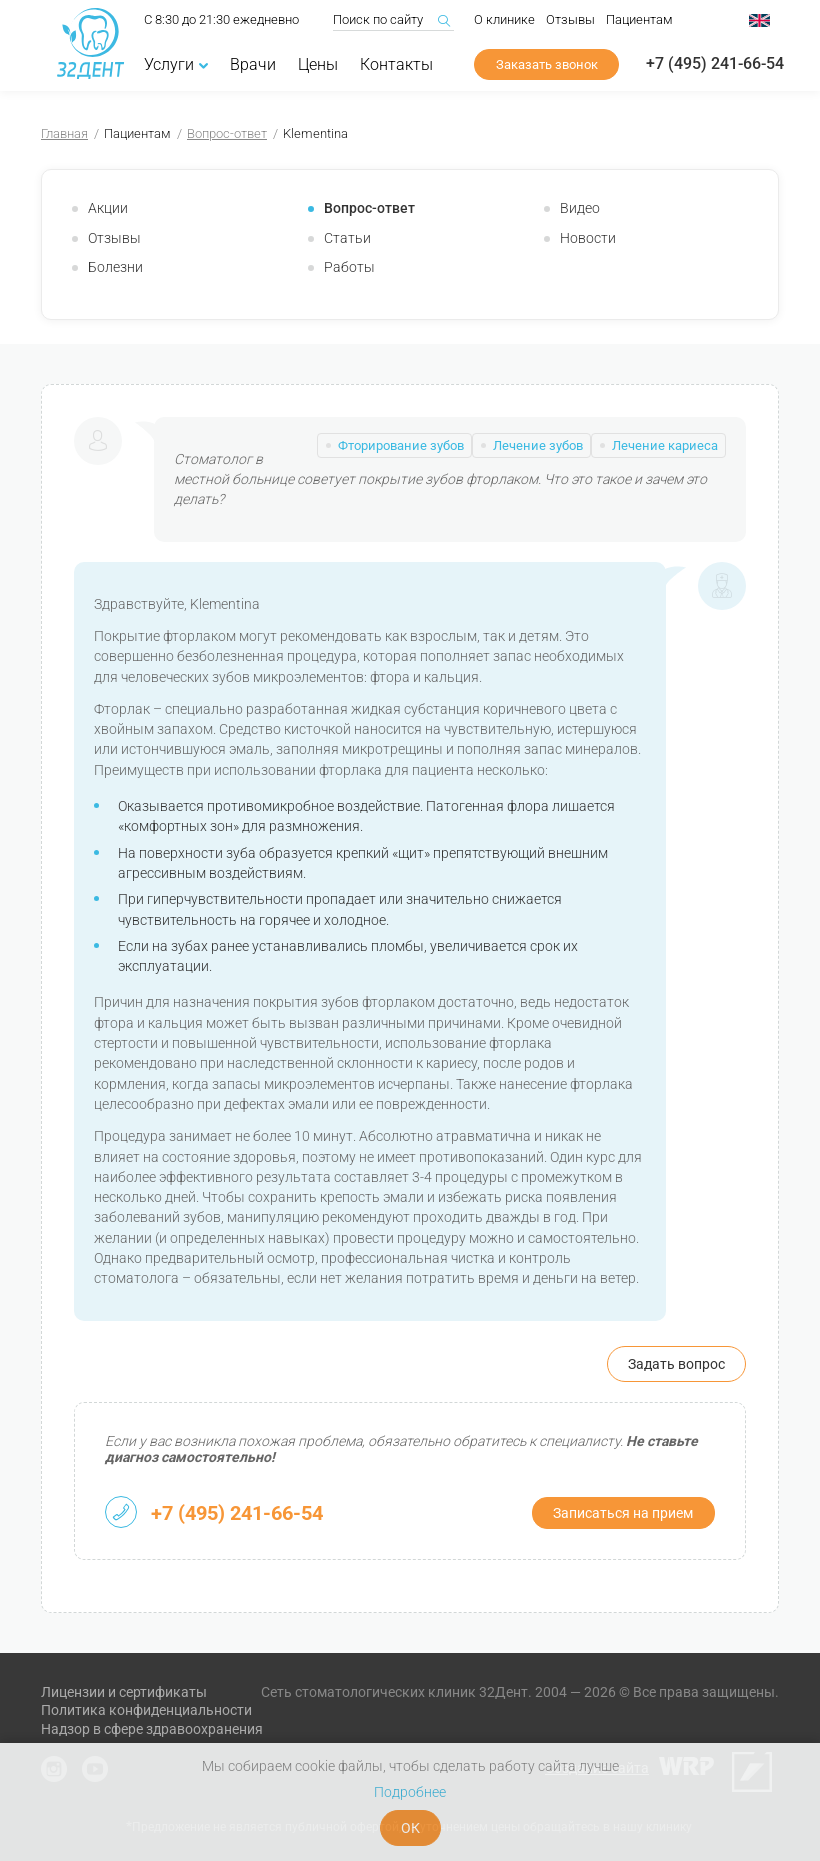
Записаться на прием (623, 1513)
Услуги (176, 66)
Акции (108, 208)
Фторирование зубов (401, 445)
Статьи (347, 238)
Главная (64, 133)
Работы (349, 267)
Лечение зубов (538, 445)
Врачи (253, 66)
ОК (410, 1828)
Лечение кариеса (665, 445)
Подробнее (410, 1792)
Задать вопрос (676, 1364)
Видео (580, 208)
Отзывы (570, 21)
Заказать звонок (547, 66)
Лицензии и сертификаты (124, 1692)
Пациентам (639, 21)
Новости (588, 238)
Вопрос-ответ (227, 133)
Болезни (115, 267)
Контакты (396, 66)
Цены (318, 66)
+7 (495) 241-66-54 (715, 66)
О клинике (504, 21)
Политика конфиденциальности (146, 1710)
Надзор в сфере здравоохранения (152, 1729)
